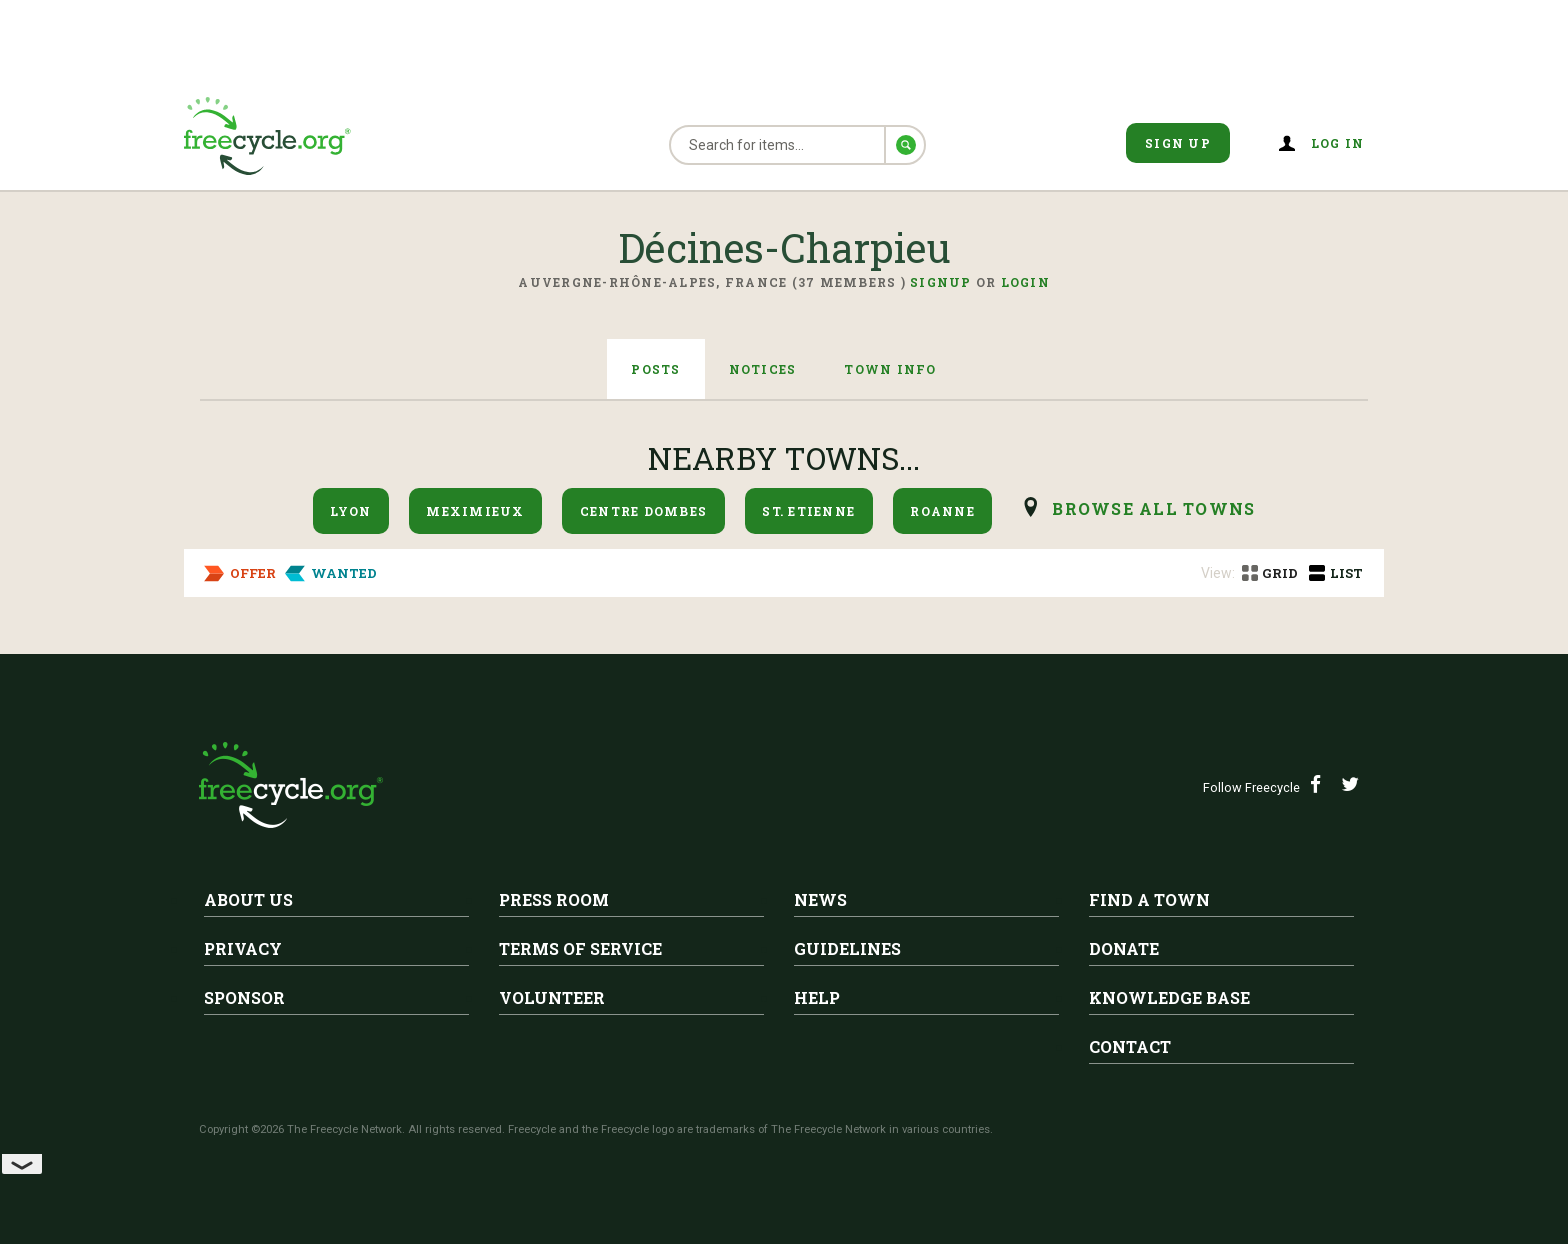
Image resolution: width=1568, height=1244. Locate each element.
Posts (655, 369)
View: (1218, 573)
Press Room (554, 899)
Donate (1124, 948)
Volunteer (552, 997)
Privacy (243, 948)
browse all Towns (1153, 508)
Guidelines (847, 948)
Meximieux (475, 511)
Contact (1130, 1046)
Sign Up (1178, 143)
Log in (1338, 143)
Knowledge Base (1169, 997)
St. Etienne (808, 511)
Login (1025, 282)
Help (817, 997)
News (820, 899)
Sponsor (244, 997)
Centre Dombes (643, 511)
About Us (248, 899)
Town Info (890, 369)
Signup (941, 282)
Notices (763, 369)
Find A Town (1149, 899)
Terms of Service (580, 948)
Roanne (942, 511)
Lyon (350, 511)
